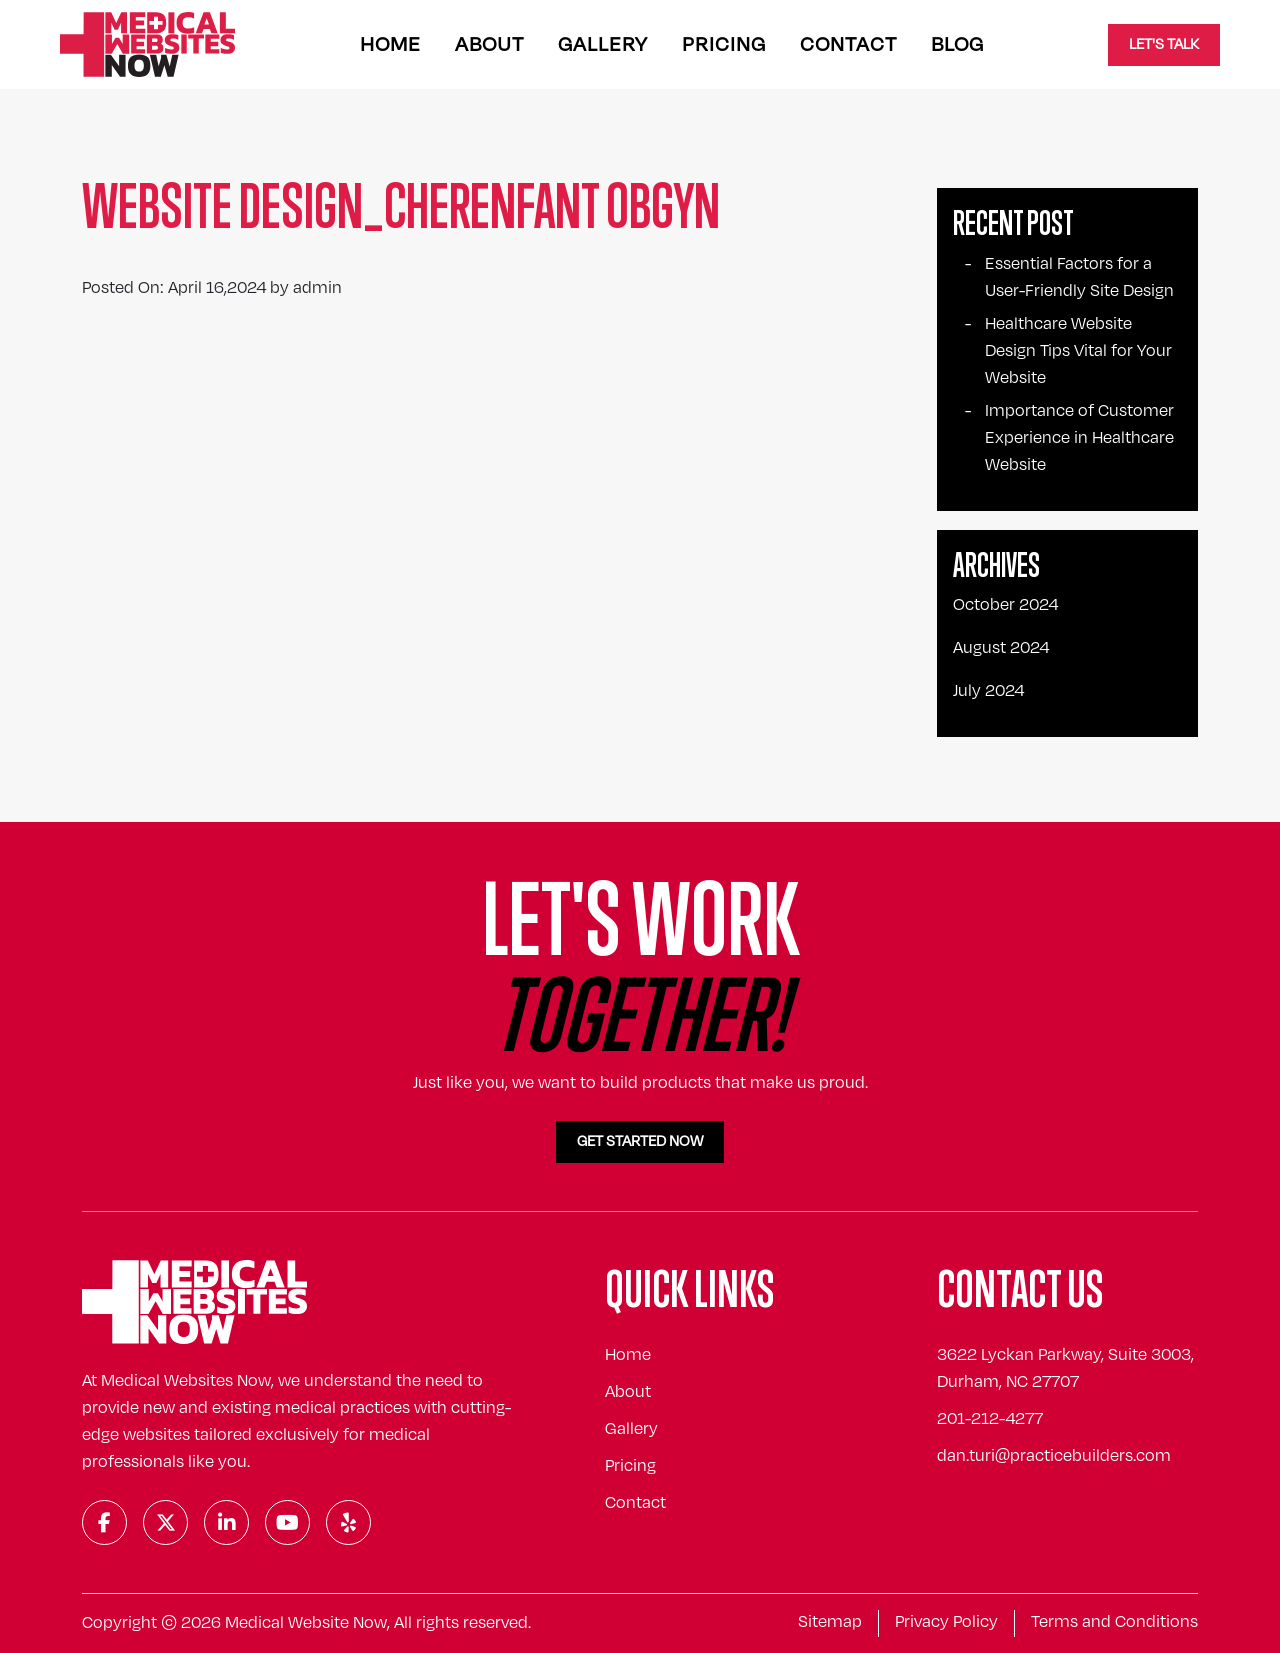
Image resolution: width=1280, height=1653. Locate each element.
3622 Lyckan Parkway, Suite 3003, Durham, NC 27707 (1065, 1368)
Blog (957, 44)
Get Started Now (640, 1141)
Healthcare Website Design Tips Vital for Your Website (1078, 351)
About (489, 44)
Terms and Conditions (1114, 1622)
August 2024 (1001, 648)
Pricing (724, 44)
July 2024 (988, 691)
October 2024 (1005, 605)
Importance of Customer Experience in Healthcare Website (1079, 438)
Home (390, 44)
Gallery (603, 44)
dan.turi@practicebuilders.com (1054, 1456)
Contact (848, 44)
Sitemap (830, 1622)
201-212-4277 (990, 1419)
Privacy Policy (946, 1622)
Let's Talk (1164, 44)
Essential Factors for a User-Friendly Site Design (1079, 277)
